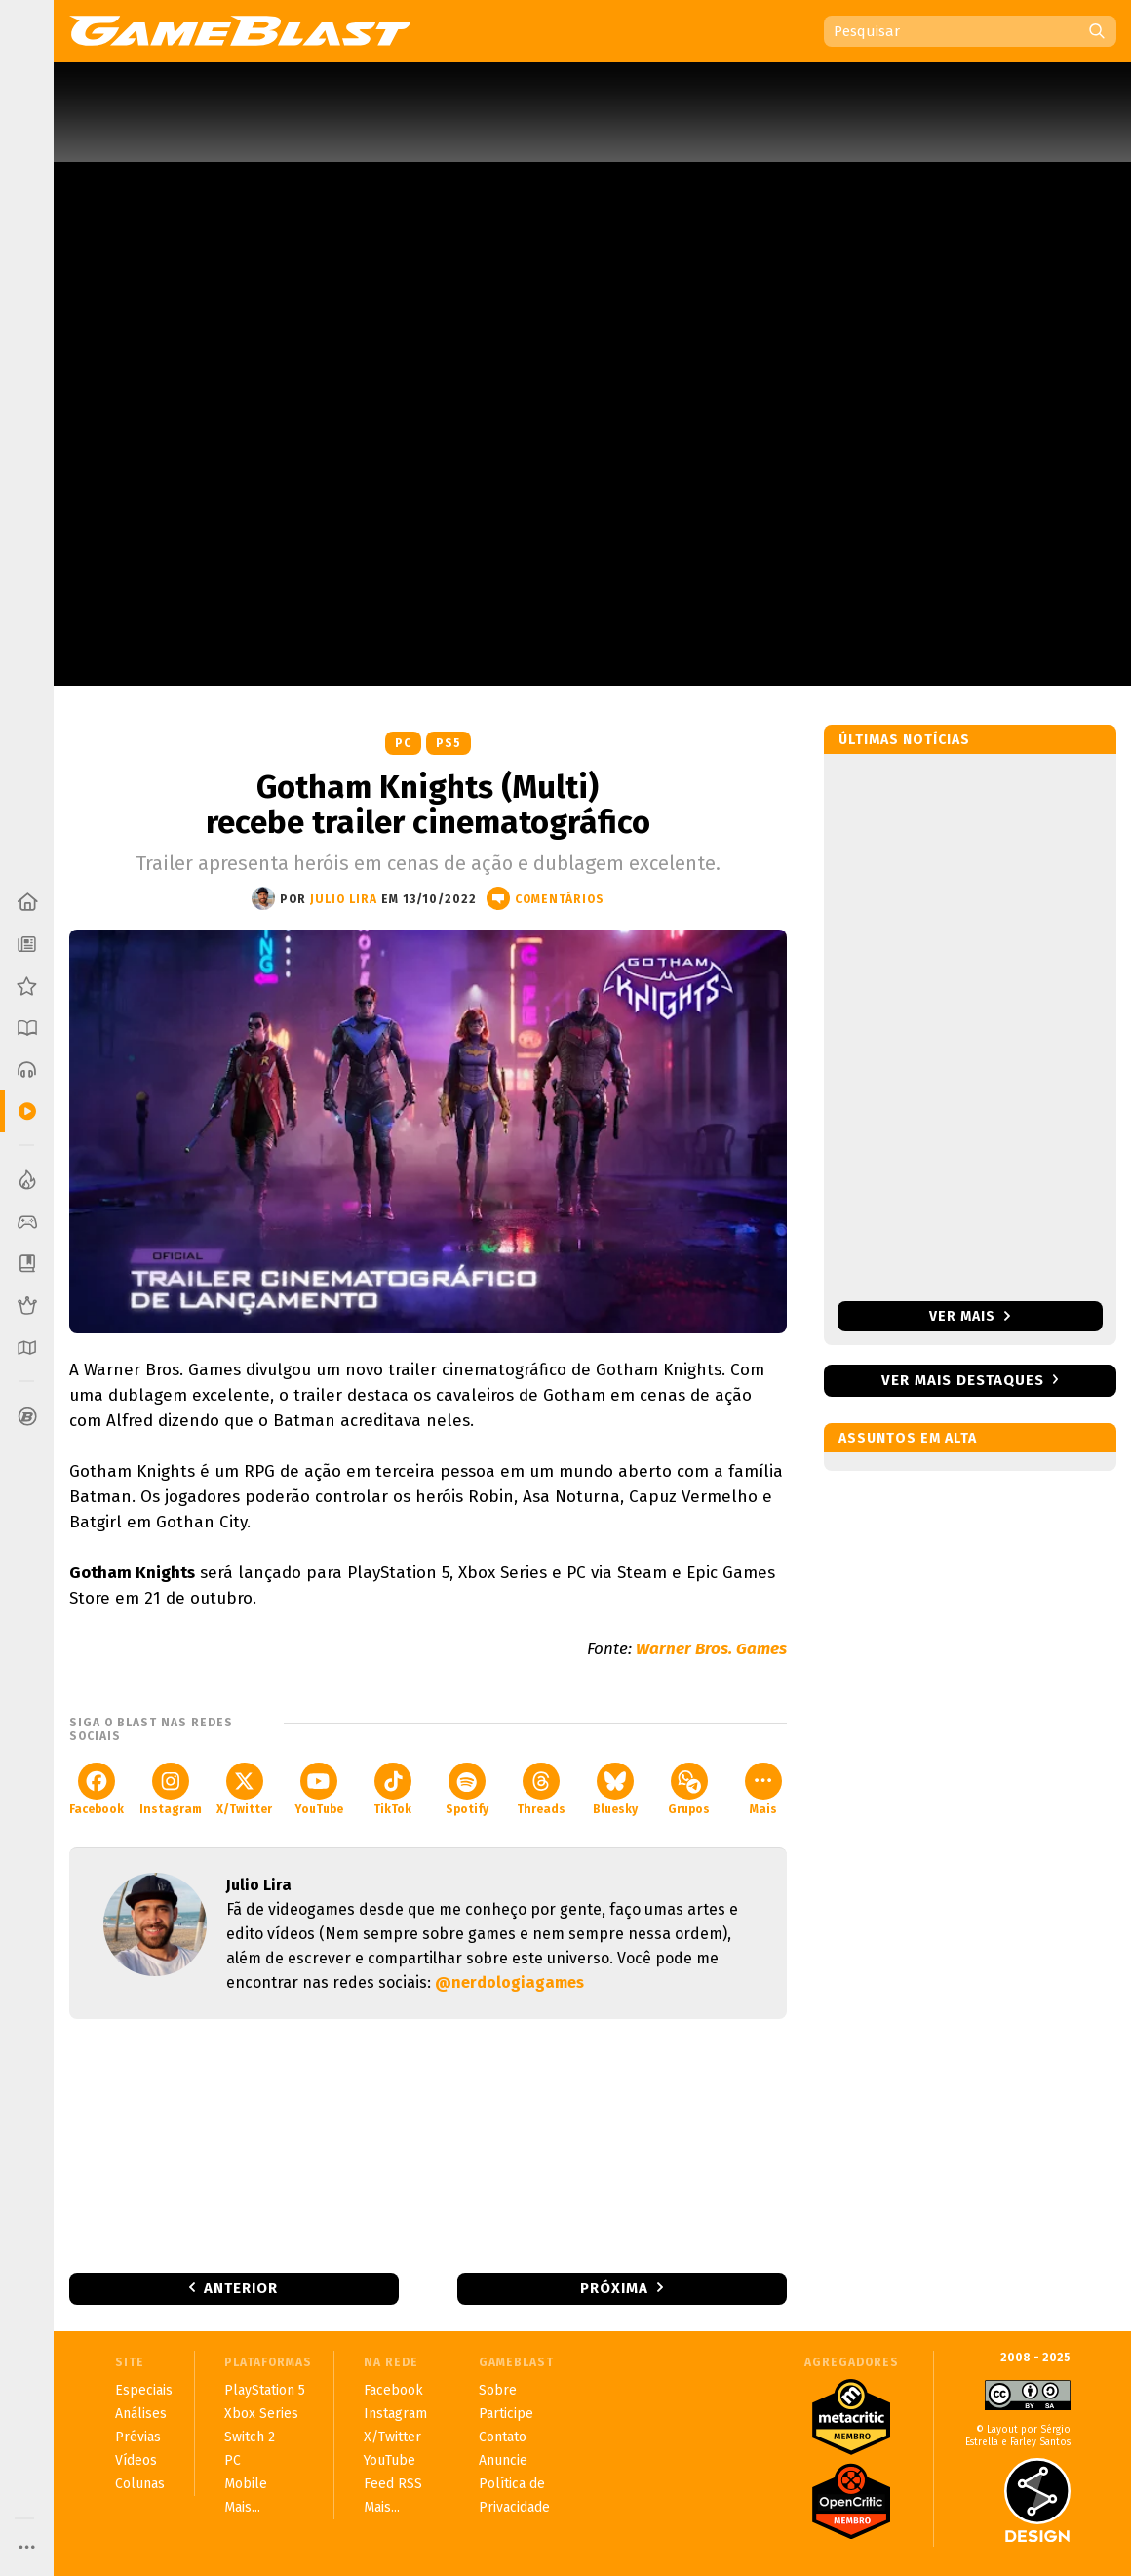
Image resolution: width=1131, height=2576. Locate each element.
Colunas (140, 2484)
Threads (541, 1789)
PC (403, 743)
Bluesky (615, 1789)
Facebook (96, 1789)
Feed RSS (393, 2484)
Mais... (242, 2507)
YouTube (318, 1789)
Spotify (467, 1789)
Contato (502, 2437)
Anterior (241, 2288)
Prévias (138, 2437)
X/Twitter (244, 1789)
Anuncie (503, 2460)
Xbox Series (261, 2413)
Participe (506, 2413)
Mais (763, 1789)
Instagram (170, 1789)
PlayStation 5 (264, 2390)
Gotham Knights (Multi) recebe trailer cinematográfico (428, 805)
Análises (141, 2413)
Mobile (245, 2484)
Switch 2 (249, 2437)
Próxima (614, 2288)
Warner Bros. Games (711, 1649)
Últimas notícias (904, 740)
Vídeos (136, 2460)
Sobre (498, 2390)
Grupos (689, 1789)
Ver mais (969, 1316)
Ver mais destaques (962, 1380)
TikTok (392, 1789)
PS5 (448, 743)
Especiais (144, 2390)
